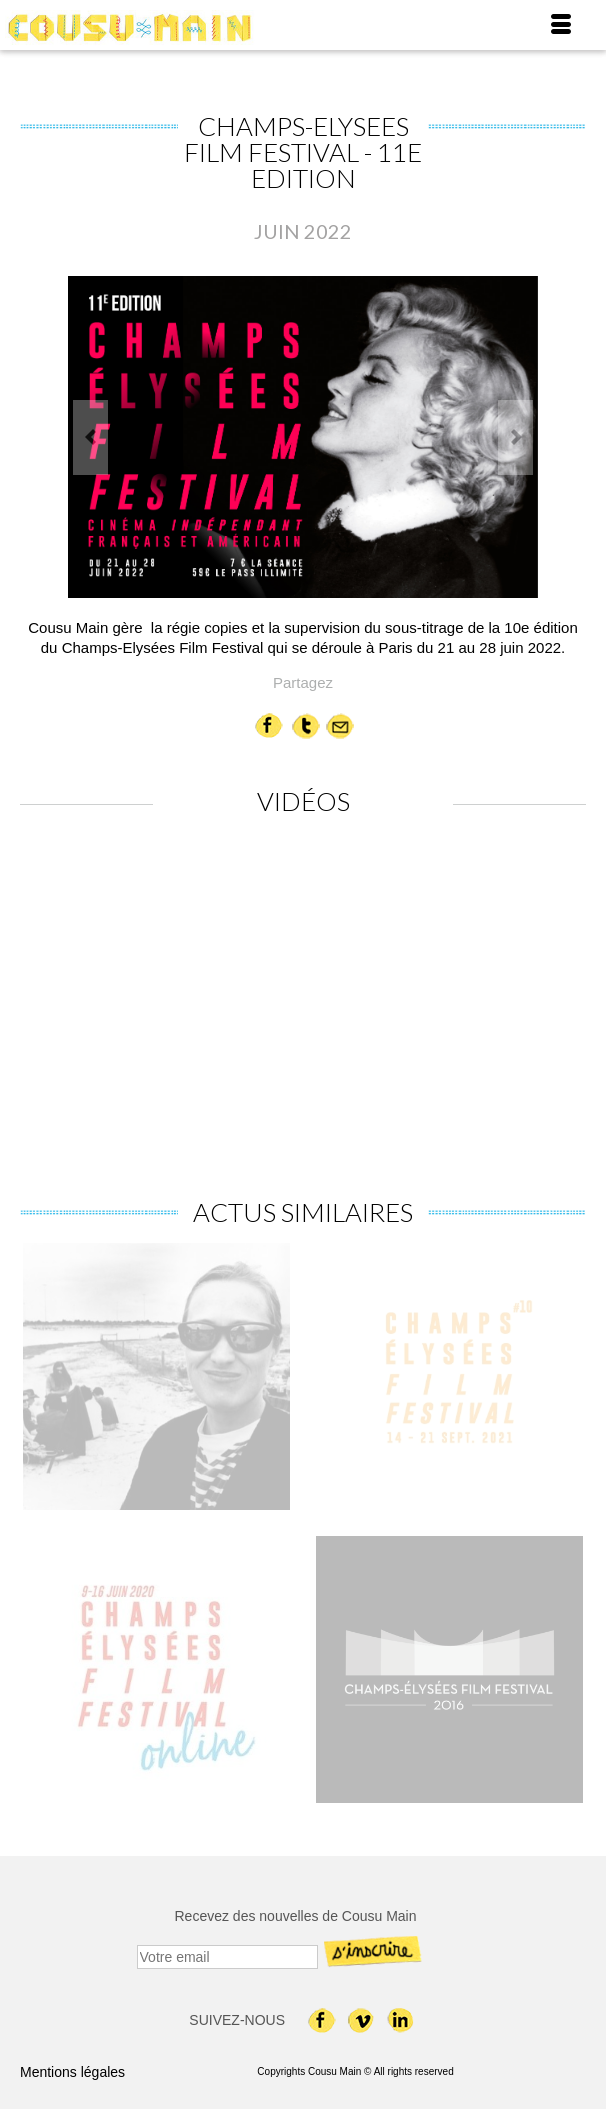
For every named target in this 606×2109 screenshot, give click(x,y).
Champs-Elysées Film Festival (165, 647)
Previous (90, 437)
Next (515, 437)
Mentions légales (72, 2072)
